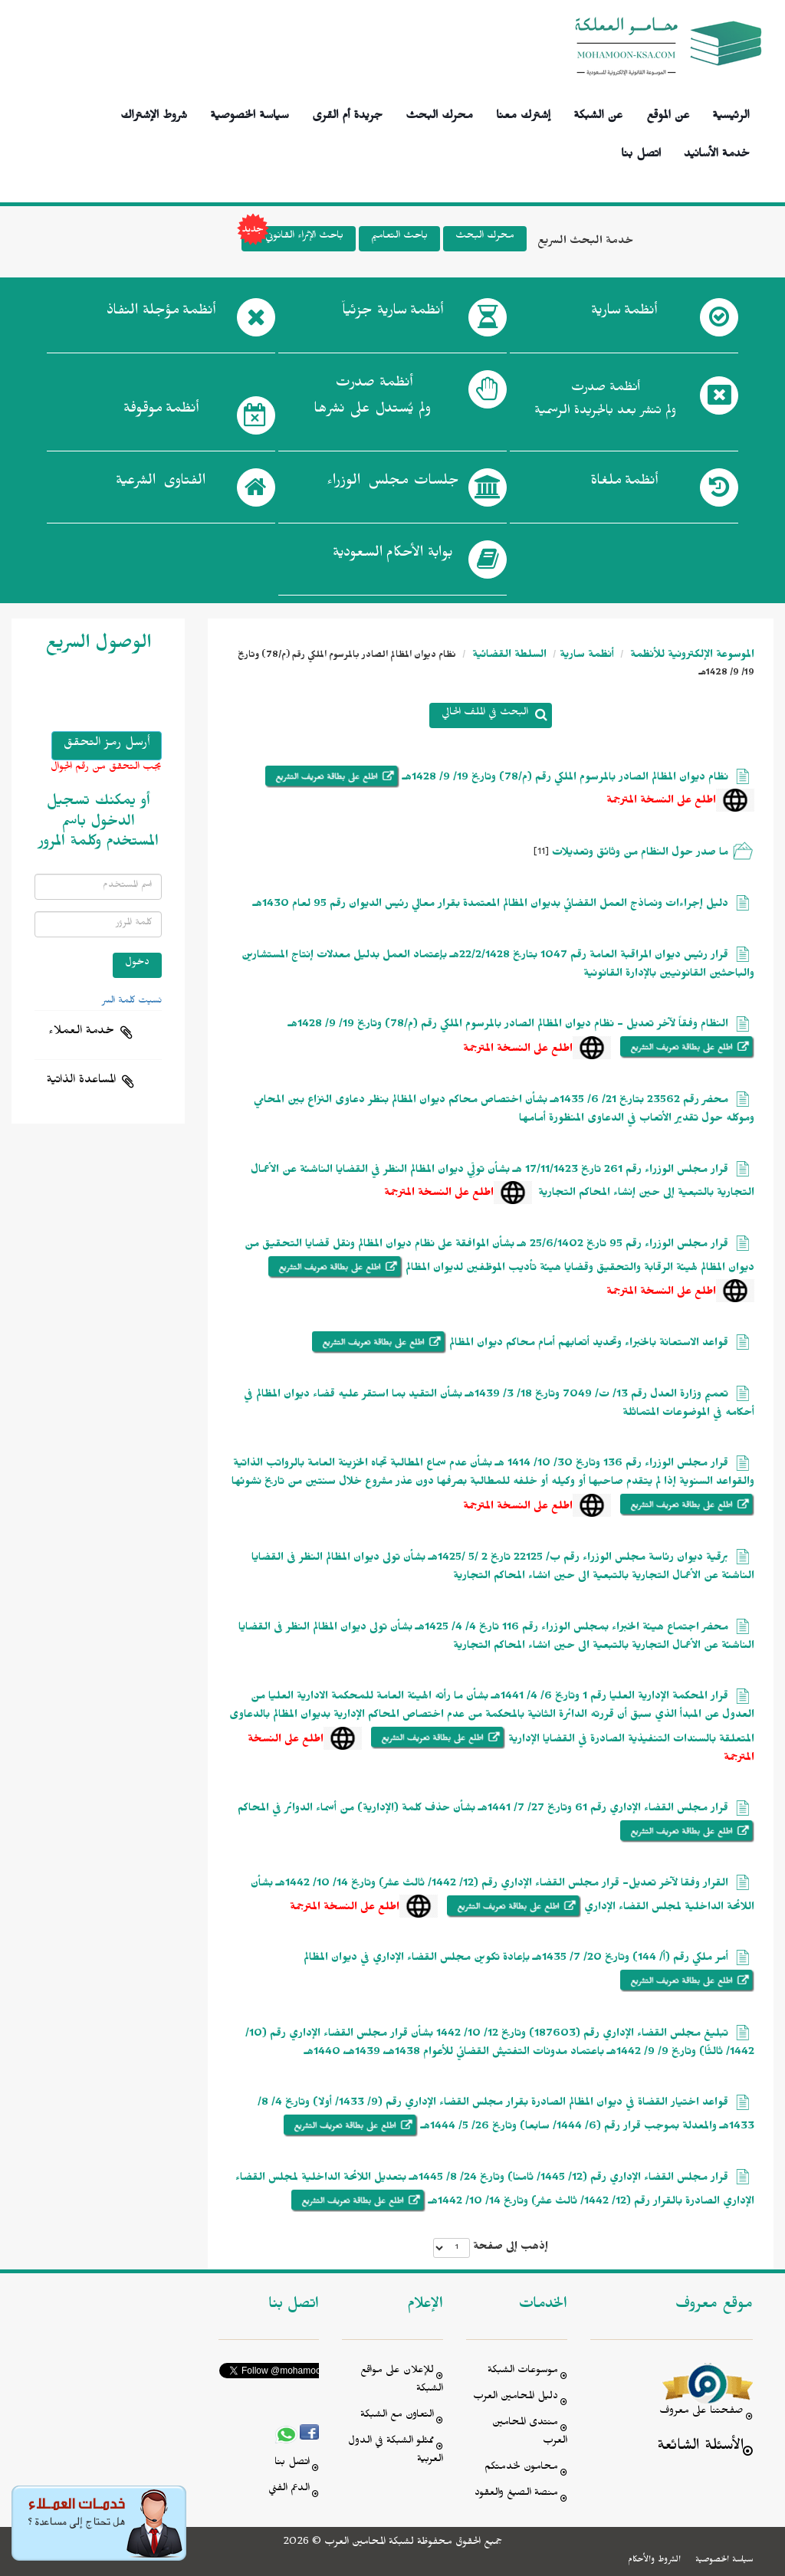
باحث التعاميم (399, 237)
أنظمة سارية (587, 656)
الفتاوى (160, 484)
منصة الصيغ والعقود (516, 2494)
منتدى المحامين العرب (529, 2433)
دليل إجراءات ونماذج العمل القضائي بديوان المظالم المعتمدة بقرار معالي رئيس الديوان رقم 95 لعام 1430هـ (490, 905)
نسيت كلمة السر (132, 1002)
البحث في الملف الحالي (485, 713)
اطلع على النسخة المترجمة (661, 802)
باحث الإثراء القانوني (292, 238)
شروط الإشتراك (153, 113)
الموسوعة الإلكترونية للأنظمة (690, 656)
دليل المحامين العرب (515, 2397)
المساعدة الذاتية (81, 1081)
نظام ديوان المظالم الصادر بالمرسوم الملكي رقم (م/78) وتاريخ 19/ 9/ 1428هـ (565, 779)
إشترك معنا (523, 113)
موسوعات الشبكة (523, 2371)
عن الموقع (668, 113)
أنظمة (624, 313)
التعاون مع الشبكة (397, 2416)
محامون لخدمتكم (521, 2468)
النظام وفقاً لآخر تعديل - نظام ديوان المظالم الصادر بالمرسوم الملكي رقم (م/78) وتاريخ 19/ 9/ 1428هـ (508, 1025)
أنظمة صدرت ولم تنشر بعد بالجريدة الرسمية (605, 401)
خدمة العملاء (81, 1032)
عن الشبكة (597, 113)
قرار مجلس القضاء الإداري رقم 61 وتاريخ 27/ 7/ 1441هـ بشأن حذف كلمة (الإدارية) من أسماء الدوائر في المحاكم (483, 1809)
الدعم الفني (289, 2489)
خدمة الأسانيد (717, 151)
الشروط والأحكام (654, 2560)
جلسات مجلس (393, 484)
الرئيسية (731, 113)
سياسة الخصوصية (249, 113)
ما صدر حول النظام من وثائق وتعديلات (638, 854)
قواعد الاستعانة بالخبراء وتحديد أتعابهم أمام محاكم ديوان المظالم (588, 1344)
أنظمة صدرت (372, 400)
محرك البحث (439, 113)
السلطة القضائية (508, 656)
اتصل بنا (641, 151)
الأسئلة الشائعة (700, 2447)
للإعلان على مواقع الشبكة (401, 2381)
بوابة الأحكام (393, 556)
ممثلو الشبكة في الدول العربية (395, 2451)
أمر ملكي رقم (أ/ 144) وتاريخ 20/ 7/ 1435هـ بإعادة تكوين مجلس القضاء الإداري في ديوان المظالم (516, 1959)
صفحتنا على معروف (701, 2412)
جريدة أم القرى (347, 113)
